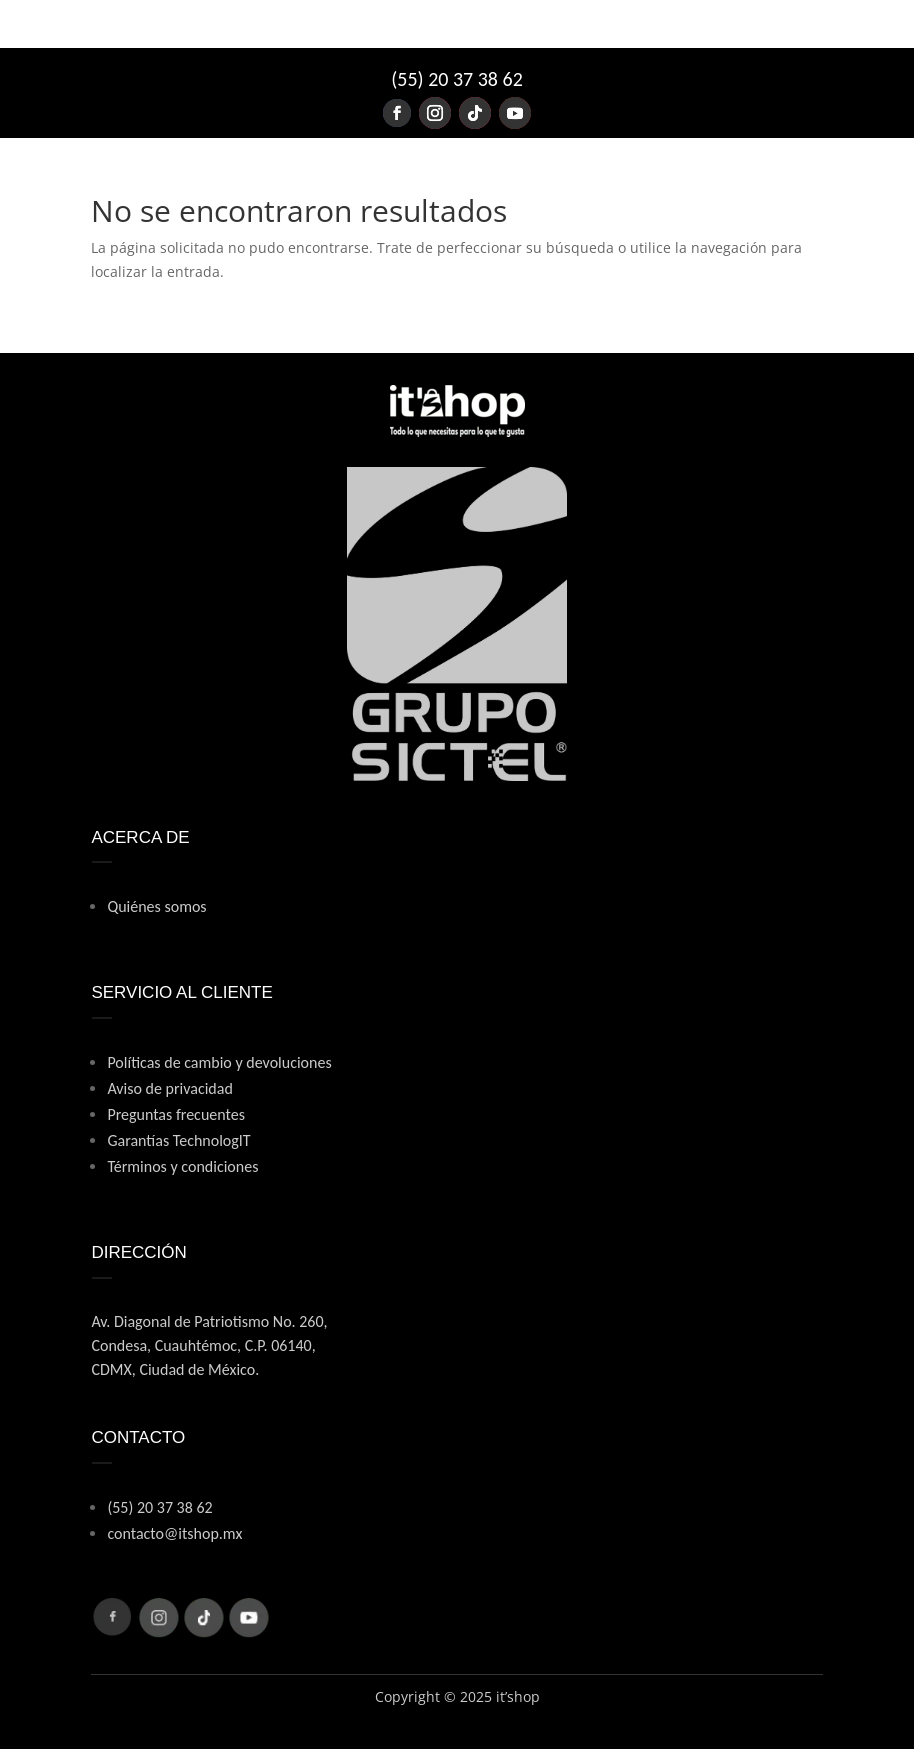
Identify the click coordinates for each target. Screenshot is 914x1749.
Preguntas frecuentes (176, 1114)
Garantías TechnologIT (178, 1140)
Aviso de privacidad (169, 1088)
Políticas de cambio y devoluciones (219, 1062)
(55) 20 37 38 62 (457, 79)
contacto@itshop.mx (174, 1533)
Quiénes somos (156, 906)
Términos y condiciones (182, 1166)
